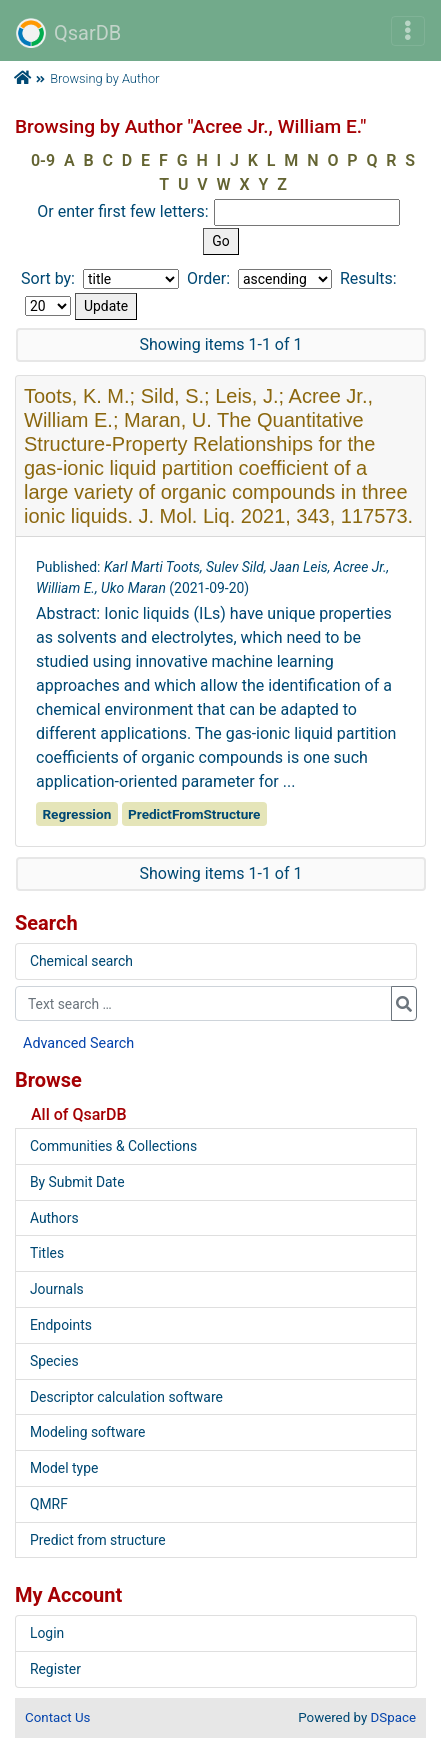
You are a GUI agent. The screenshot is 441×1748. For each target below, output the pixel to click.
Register (55, 1669)
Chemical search (81, 961)
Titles (47, 1253)
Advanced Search (78, 1043)
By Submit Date (77, 1182)
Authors (54, 1218)
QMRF (49, 1504)
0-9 (43, 160)
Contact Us (57, 1717)
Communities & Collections (113, 1146)
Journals (57, 1289)
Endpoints (61, 1325)
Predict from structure (98, 1540)
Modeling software (87, 1432)
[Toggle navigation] (408, 31)
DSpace (393, 1717)
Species (54, 1361)
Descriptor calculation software (126, 1397)
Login (47, 1633)
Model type (64, 1468)
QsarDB (68, 33)
